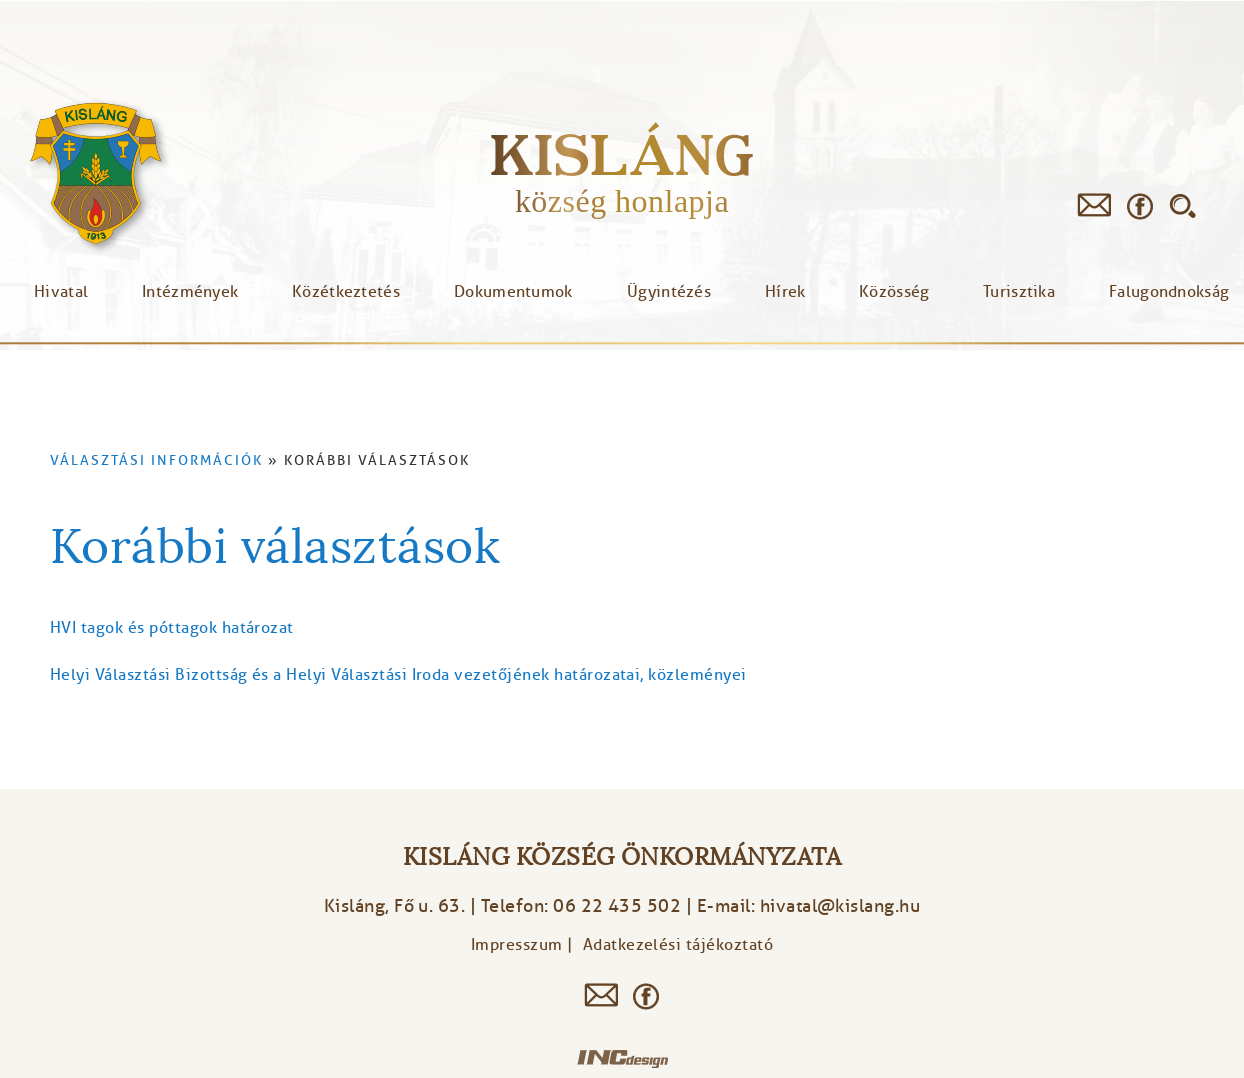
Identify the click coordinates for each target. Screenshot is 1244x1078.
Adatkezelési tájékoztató (678, 945)
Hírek (785, 292)
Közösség (894, 292)
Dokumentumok (513, 292)
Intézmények (190, 292)
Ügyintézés (669, 292)
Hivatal (61, 292)
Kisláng (622, 154)
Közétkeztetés (346, 292)
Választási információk (156, 460)
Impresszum (517, 945)
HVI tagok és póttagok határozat (172, 628)
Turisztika (1019, 292)
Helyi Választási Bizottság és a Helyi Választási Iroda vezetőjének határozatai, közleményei (398, 675)
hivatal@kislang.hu (840, 906)
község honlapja (622, 201)
